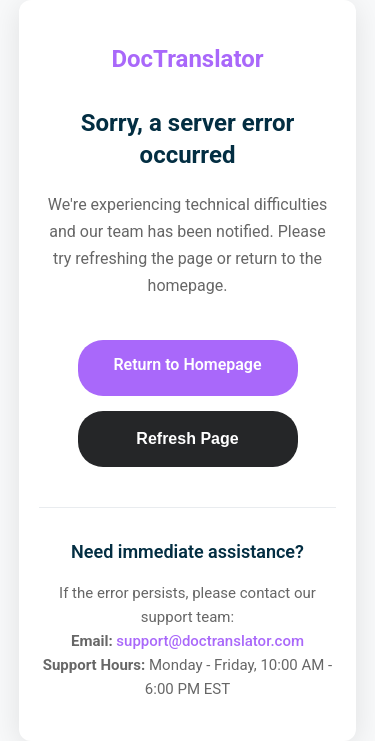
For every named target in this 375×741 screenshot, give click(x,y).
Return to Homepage (187, 364)
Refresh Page (187, 438)
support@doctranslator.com (210, 641)
